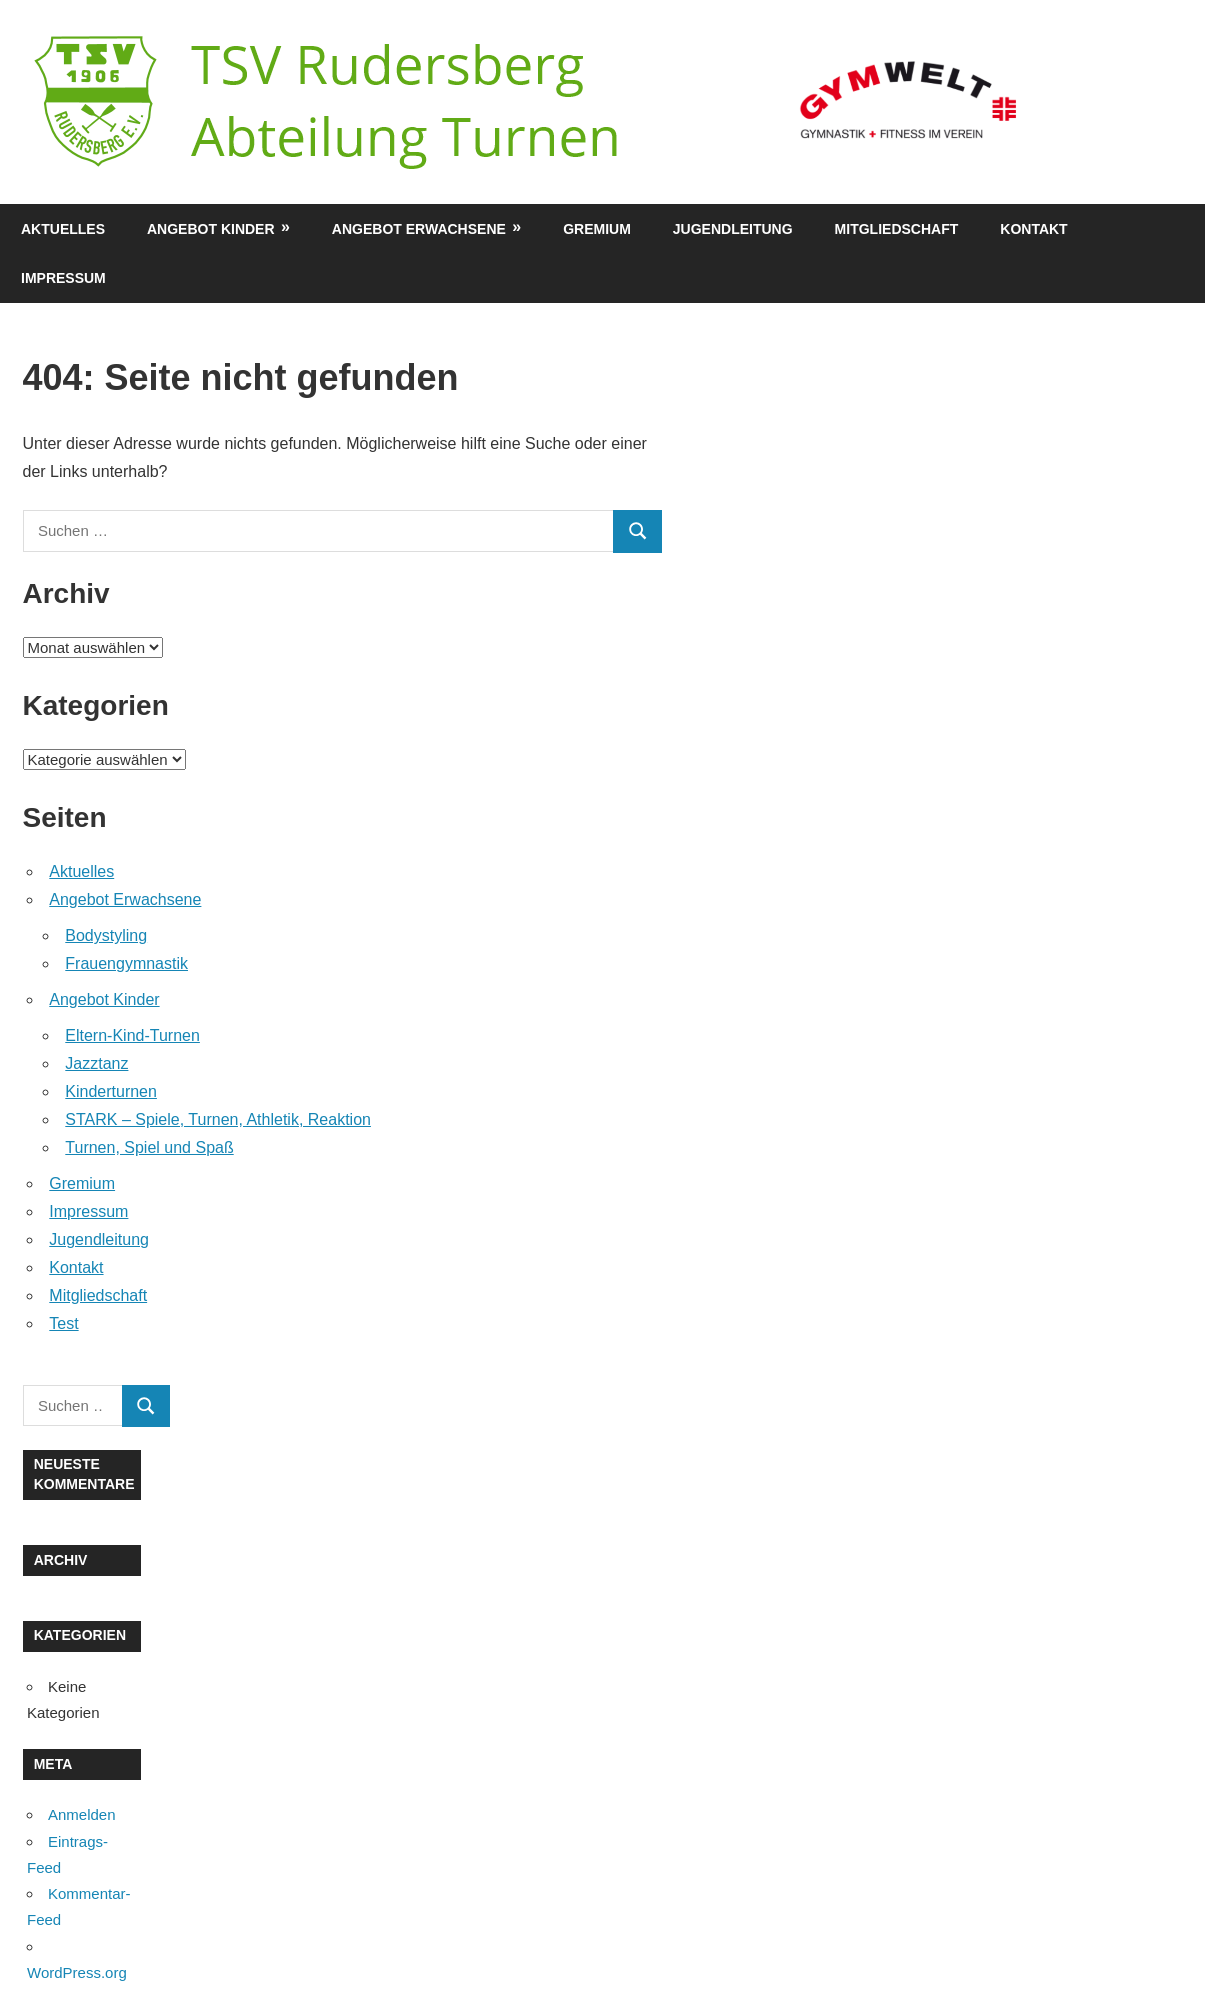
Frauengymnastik (126, 963)
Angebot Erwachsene (419, 229)
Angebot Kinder (211, 229)
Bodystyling (106, 935)
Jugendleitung (733, 229)
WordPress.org (77, 1972)
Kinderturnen (111, 1091)
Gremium (597, 229)
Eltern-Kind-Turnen (132, 1035)
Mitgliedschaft (897, 229)
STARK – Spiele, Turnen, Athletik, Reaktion (218, 1119)
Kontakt (1033, 229)
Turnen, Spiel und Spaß (149, 1147)
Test (63, 1323)
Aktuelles (63, 229)
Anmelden (82, 1814)
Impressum (63, 278)
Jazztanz (96, 1063)
